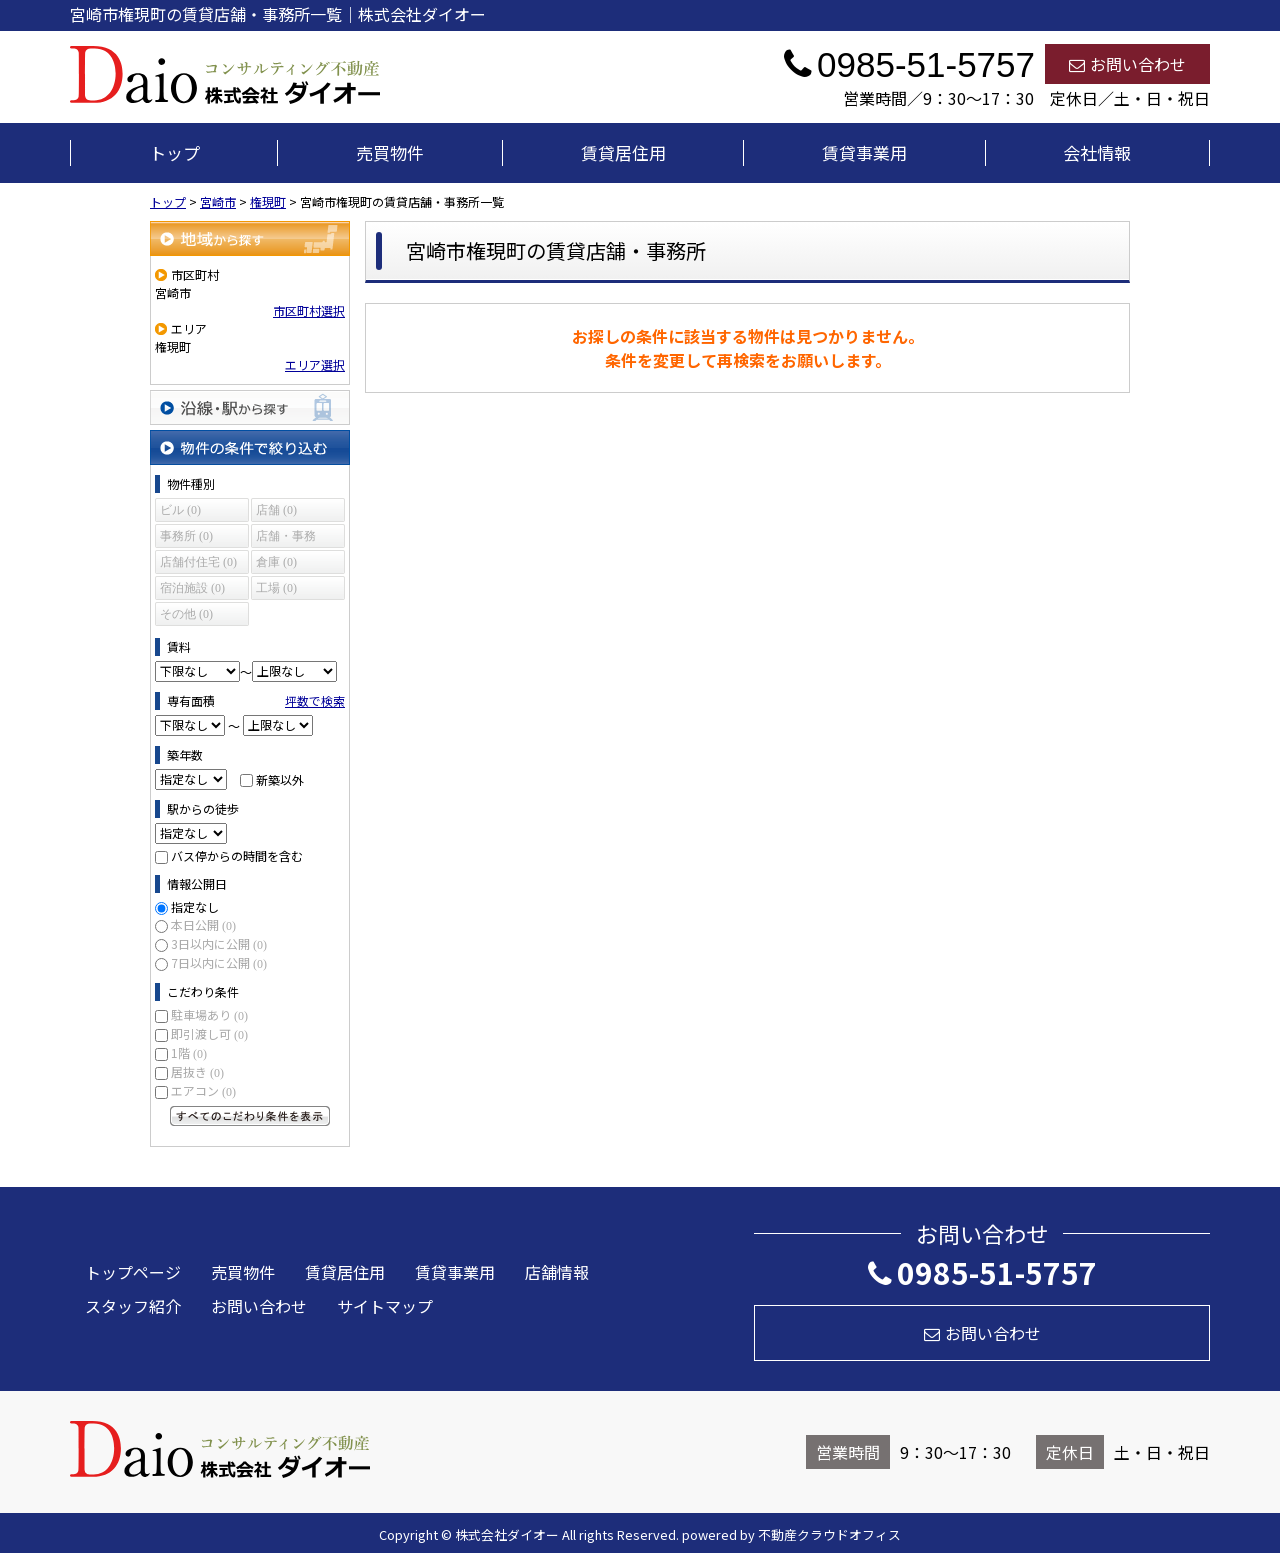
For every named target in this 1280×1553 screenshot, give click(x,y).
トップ (174, 152)
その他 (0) (186, 614)
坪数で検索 (315, 700)
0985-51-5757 (982, 1272)
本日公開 (203, 924)
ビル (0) (180, 510)
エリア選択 (315, 364)
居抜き (197, 1071)
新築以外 (280, 778)
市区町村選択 (309, 310)
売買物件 (390, 152)
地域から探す (250, 238)
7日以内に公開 (219, 962)
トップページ (133, 1272)
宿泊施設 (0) (192, 588)
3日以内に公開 (219, 943)
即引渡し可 (209, 1033)
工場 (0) (276, 588)
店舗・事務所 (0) (286, 538)
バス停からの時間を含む (237, 855)
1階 (189, 1052)
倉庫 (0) (276, 562)
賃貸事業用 (864, 152)
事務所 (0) (186, 536)
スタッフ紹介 (133, 1306)
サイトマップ (385, 1306)
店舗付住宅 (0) (198, 562)
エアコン (203, 1090)
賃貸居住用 (623, 152)
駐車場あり (209, 1014)
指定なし (195, 906)
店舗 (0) (276, 510)
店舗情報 (557, 1272)
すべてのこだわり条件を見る (250, 1116)
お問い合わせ (1127, 64)
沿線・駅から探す (250, 407)
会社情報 (1097, 152)
